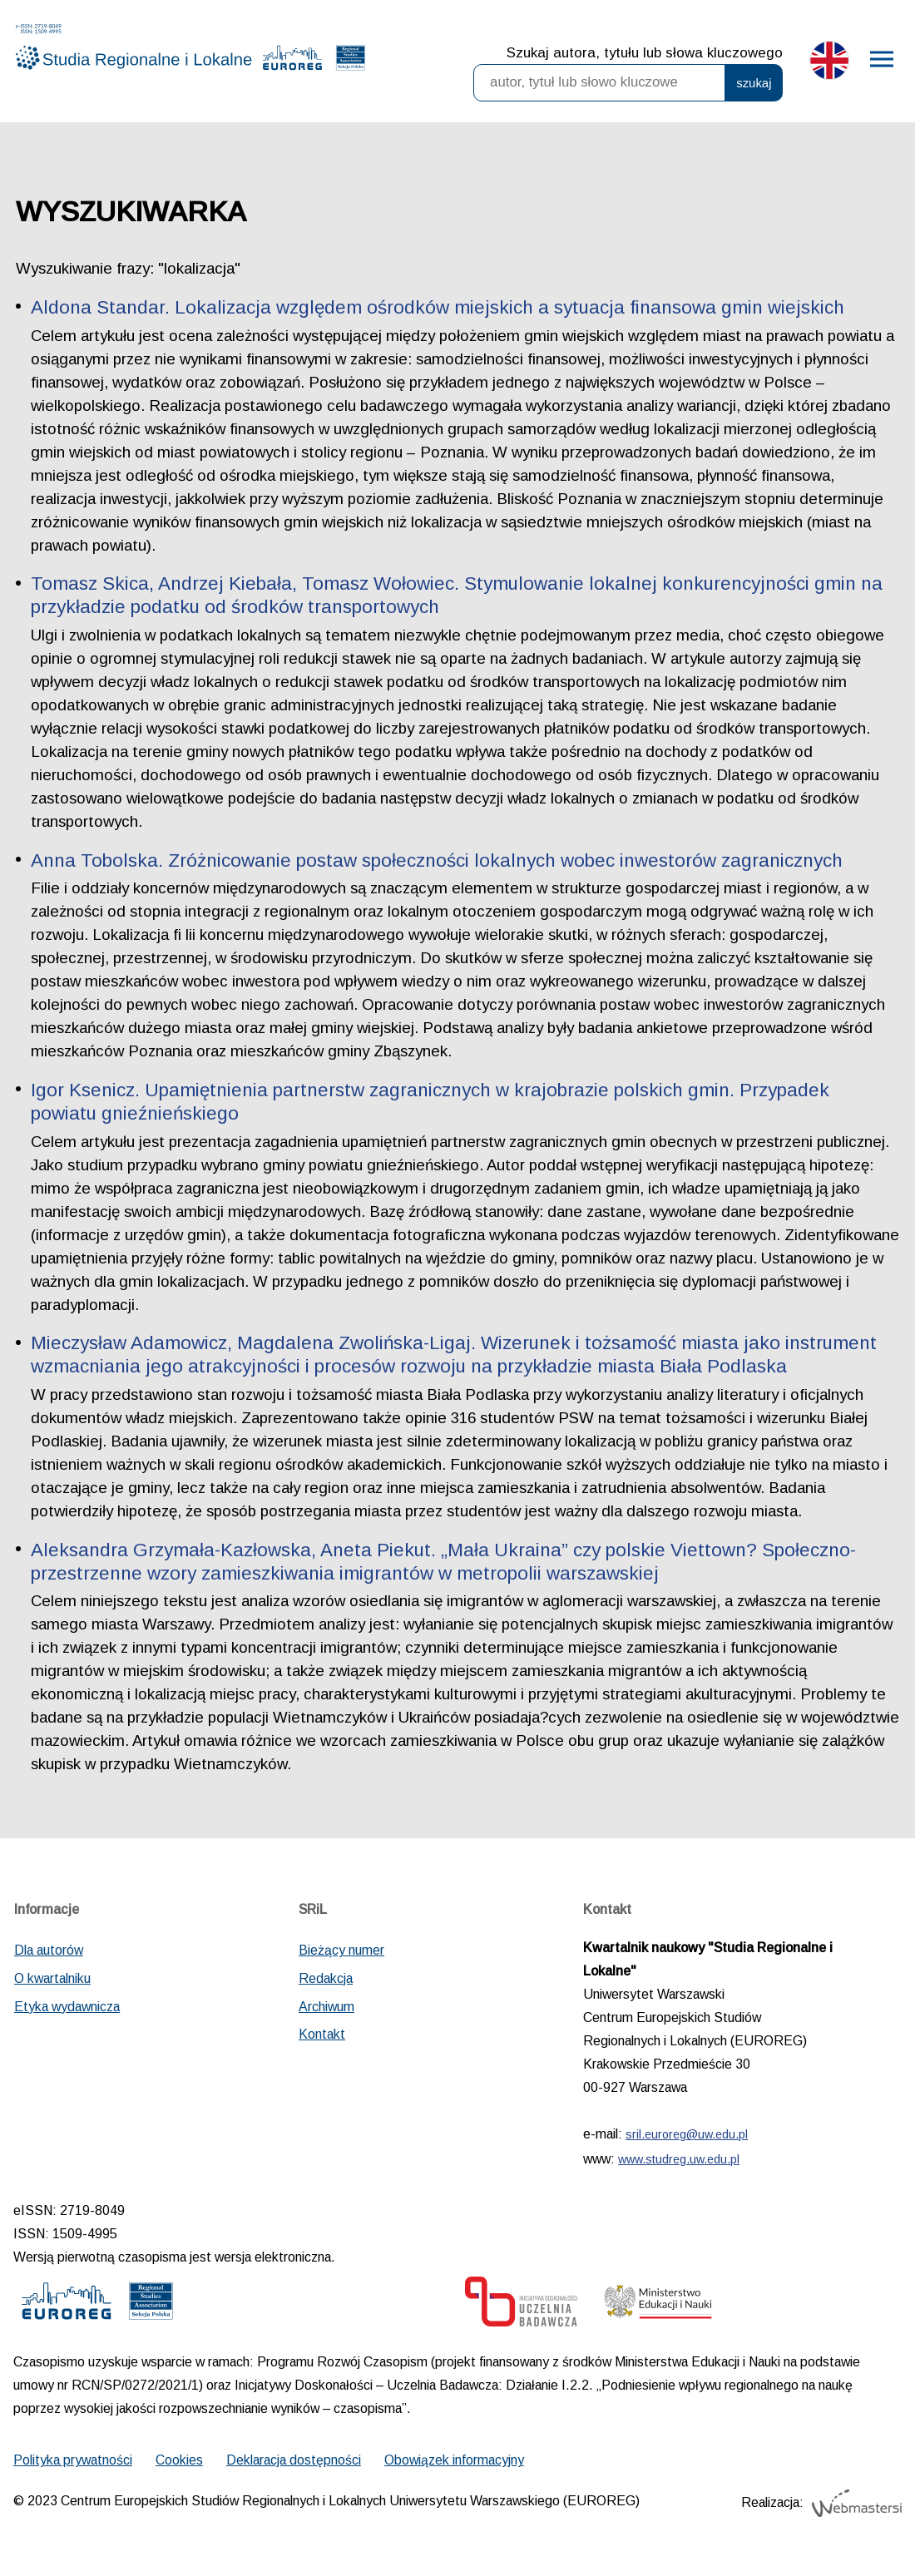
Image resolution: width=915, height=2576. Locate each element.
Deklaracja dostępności (293, 2460)
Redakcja (326, 1978)
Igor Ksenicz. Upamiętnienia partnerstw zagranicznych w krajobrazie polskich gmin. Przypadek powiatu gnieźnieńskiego (430, 1102)
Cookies (179, 2460)
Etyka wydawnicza (67, 2007)
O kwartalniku (52, 1978)
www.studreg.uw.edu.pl (678, 2159)
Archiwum (326, 2007)
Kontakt (322, 2034)
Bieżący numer (341, 1950)
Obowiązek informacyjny (454, 2460)
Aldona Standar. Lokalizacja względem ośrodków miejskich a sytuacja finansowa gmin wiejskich (437, 307)
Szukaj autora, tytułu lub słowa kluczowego (645, 53)
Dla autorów (48, 1950)
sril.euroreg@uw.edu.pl (687, 2134)
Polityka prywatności (72, 2460)
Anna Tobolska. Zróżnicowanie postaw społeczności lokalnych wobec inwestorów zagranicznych (437, 860)
